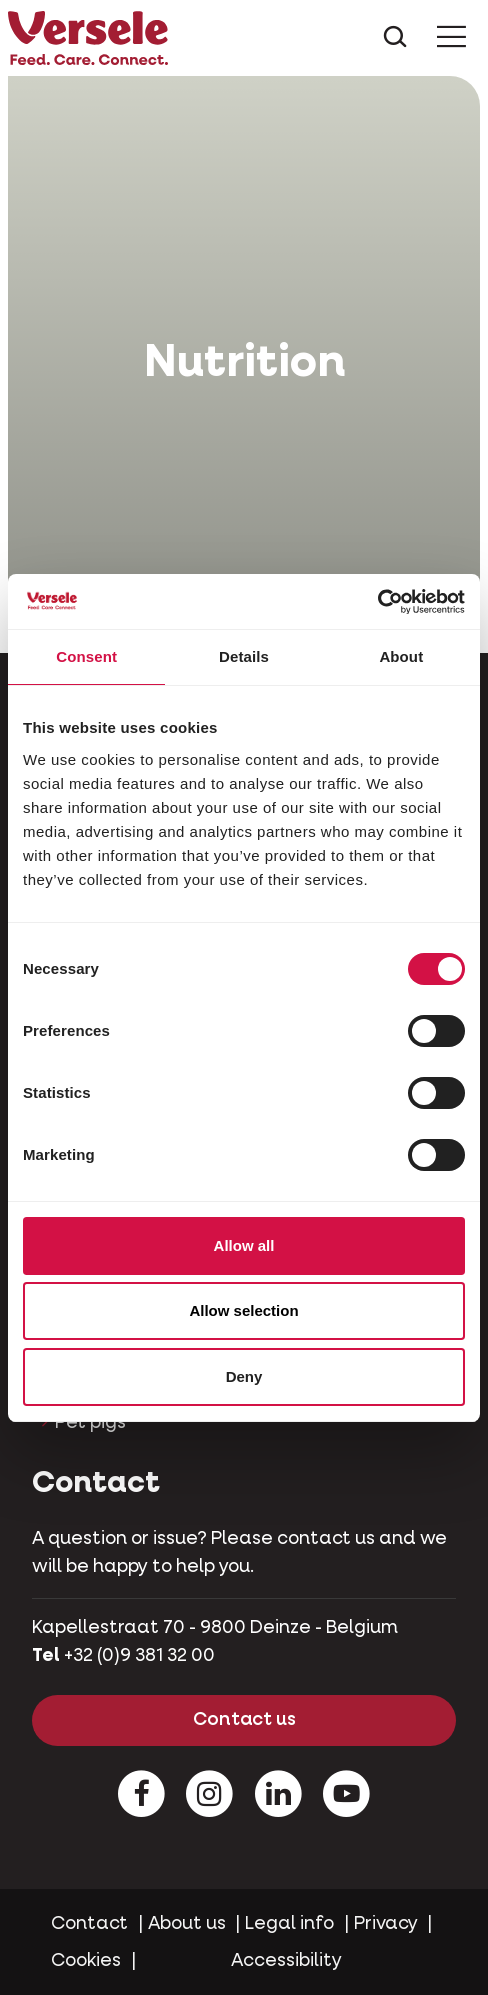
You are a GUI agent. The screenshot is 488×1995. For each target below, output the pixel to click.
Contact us (244, 1720)
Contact (89, 1924)
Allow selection (243, 1310)
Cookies (86, 1961)
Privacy (386, 1924)
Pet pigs (90, 1423)
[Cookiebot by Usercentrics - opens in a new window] (377, 602)
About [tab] (401, 656)
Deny (244, 1376)
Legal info (289, 1924)
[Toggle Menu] (451, 38)
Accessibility (286, 1961)
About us (187, 1924)
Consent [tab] (86, 656)
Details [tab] (244, 656)
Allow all (244, 1245)
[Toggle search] (395, 38)
